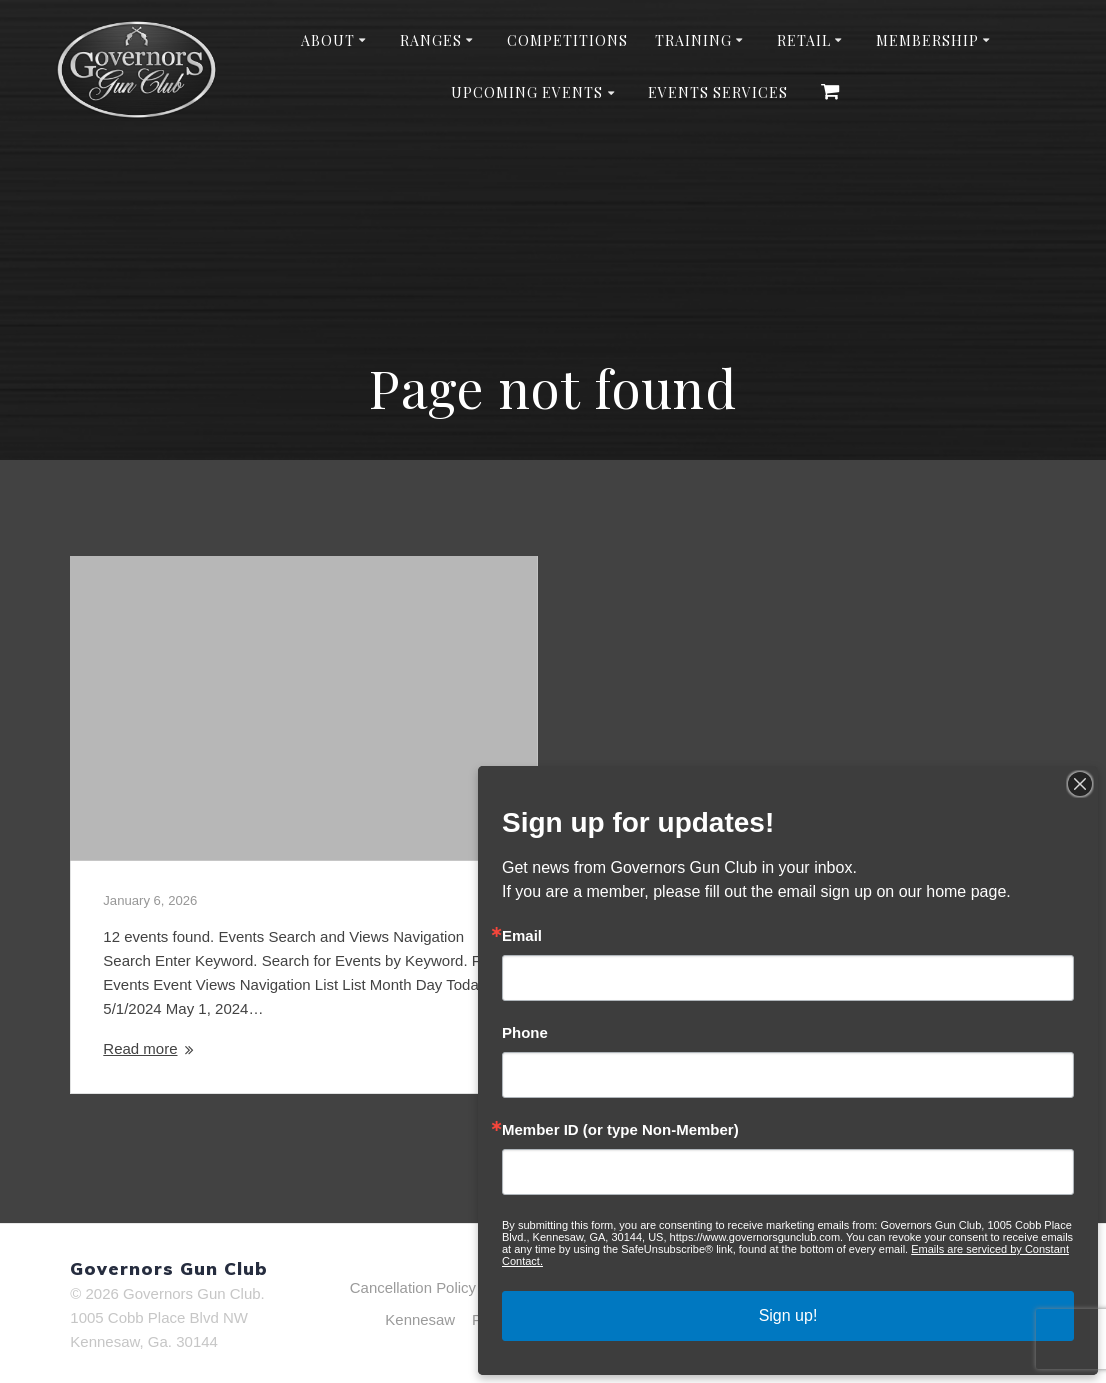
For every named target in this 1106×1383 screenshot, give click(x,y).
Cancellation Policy (412, 1287)
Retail (804, 40)
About (328, 40)
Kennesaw (420, 1319)
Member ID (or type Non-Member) (620, 1129)
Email (522, 935)
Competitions (567, 40)
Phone (525, 1032)
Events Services (718, 92)
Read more (140, 1048)
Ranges (431, 40)
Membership (927, 40)
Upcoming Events (527, 92)
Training (693, 40)
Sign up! (788, 1315)
